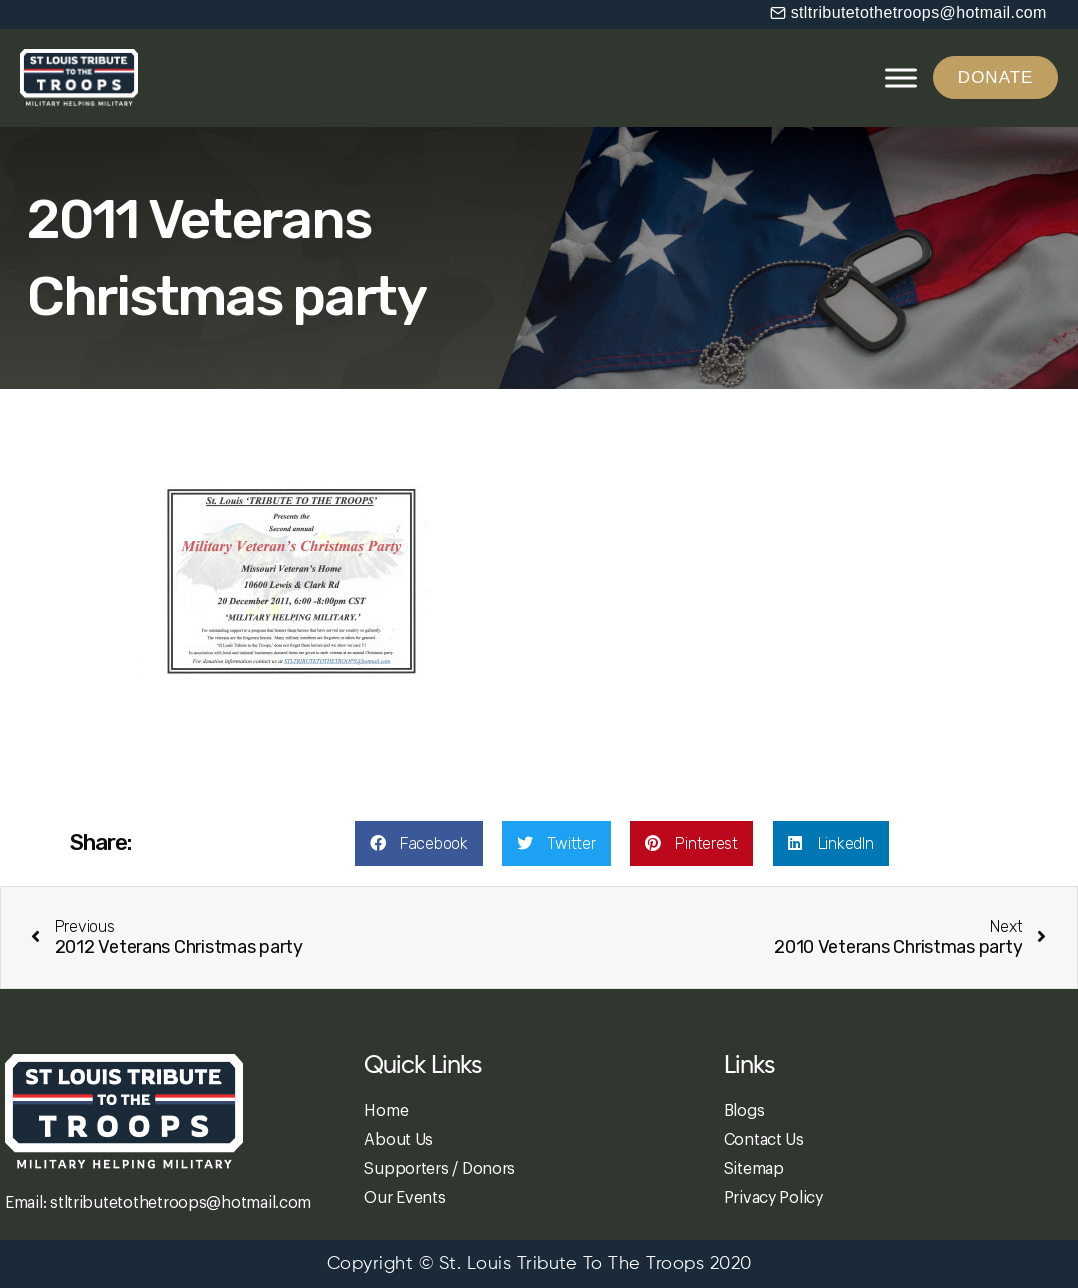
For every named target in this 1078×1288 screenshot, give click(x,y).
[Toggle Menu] (901, 77)
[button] (908, 13)
